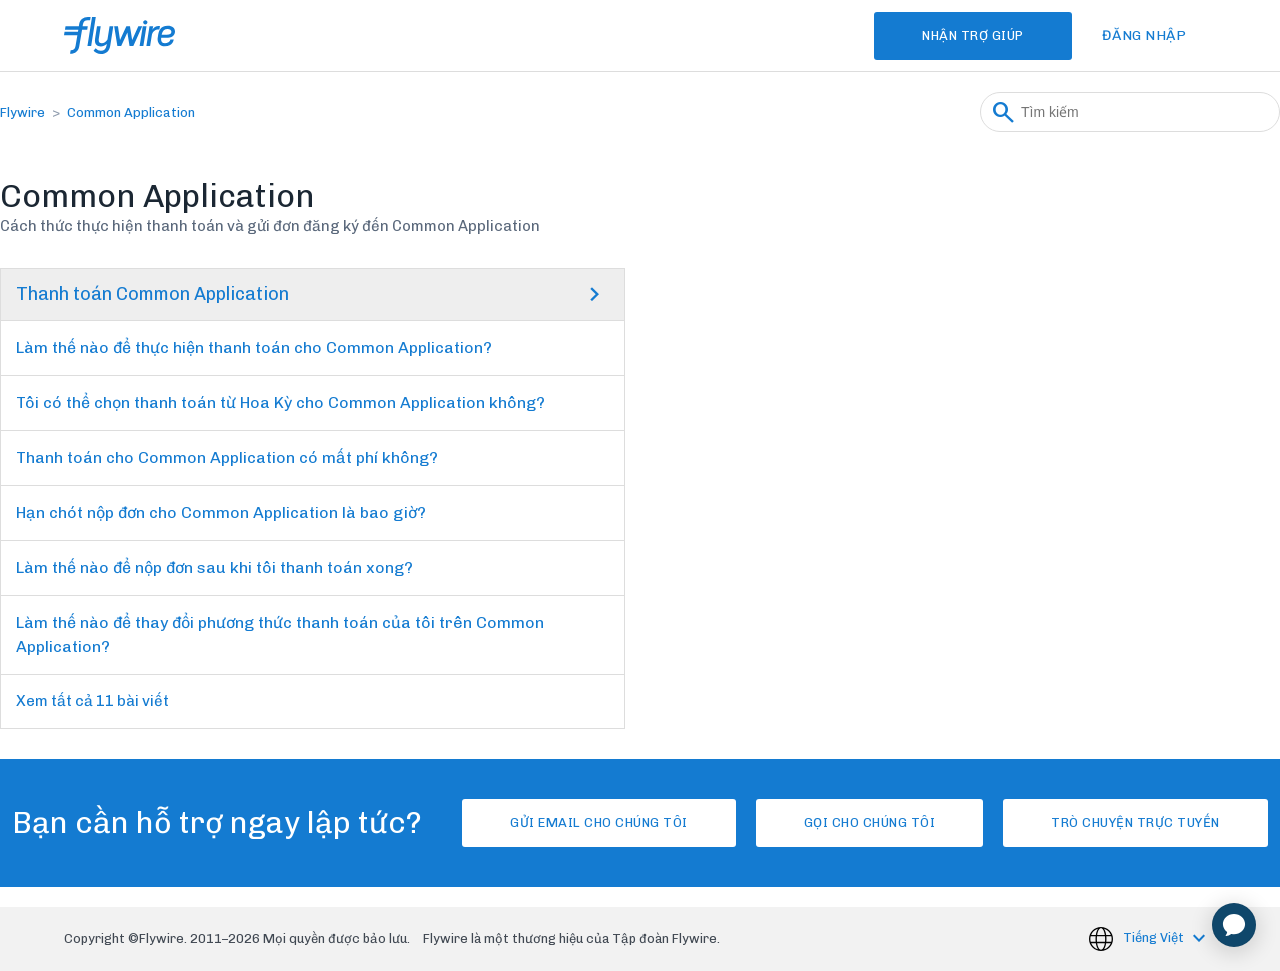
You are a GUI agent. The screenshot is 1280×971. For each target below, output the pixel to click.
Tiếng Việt (1155, 937)
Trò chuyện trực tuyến (1135, 822)
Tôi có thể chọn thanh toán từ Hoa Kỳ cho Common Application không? (280, 402)
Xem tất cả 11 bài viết (92, 701)
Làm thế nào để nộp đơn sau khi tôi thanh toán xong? (214, 567)
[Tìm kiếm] (1130, 112)
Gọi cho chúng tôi (870, 822)
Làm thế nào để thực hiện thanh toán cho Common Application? (254, 347)
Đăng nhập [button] (1144, 35)
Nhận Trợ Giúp (973, 35)
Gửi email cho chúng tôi (599, 822)
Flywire (22, 112)
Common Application (131, 112)
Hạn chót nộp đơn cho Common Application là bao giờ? (221, 512)
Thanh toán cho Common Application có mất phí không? (227, 457)
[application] (1234, 925)
